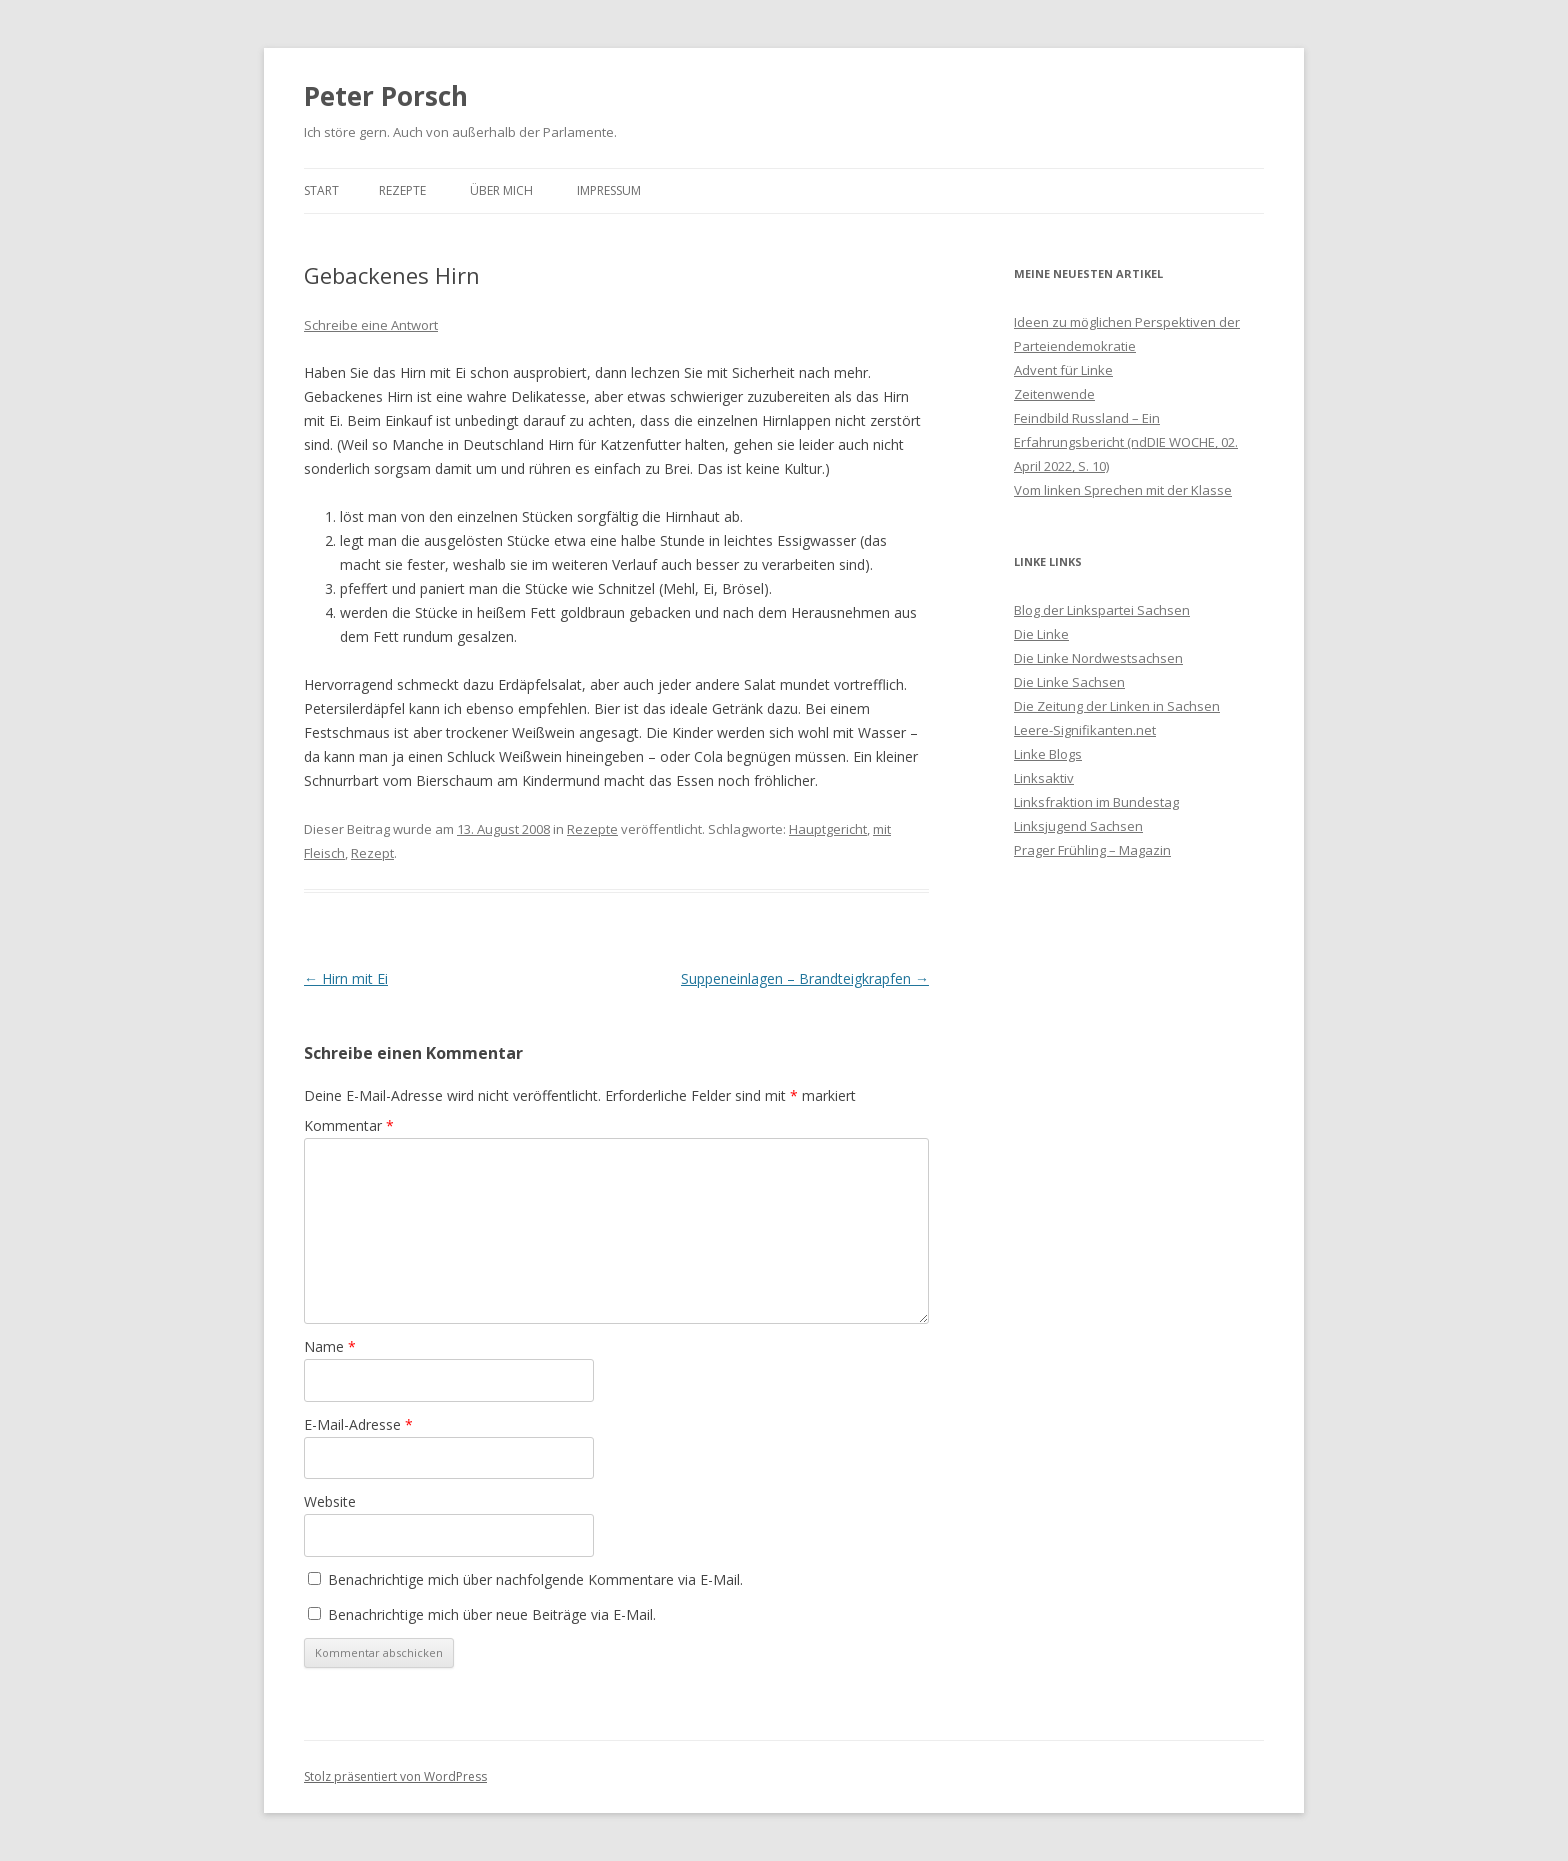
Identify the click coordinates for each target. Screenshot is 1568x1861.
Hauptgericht (828, 829)
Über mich (501, 190)
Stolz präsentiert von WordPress (395, 1776)
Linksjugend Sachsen (1078, 826)
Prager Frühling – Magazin (1092, 850)
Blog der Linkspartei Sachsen (1102, 610)
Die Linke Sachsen (1069, 682)
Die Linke (1041, 634)
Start (321, 190)
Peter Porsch (386, 96)
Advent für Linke (1063, 370)
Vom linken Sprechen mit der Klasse (1123, 490)
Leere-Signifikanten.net (1085, 730)
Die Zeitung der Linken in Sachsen (1117, 706)
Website (330, 1501)
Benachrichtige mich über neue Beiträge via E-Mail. (492, 1614)
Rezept (372, 853)
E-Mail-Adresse (358, 1424)
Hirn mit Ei (346, 978)
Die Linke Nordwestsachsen (1098, 658)
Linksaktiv (1044, 778)
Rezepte (402, 190)
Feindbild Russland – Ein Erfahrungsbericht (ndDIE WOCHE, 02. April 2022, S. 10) (1126, 442)
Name (330, 1346)
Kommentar (349, 1125)
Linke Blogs (1048, 754)
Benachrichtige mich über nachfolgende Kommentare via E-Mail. (535, 1579)
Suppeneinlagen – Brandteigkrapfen (805, 978)
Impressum (609, 190)
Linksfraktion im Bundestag (1096, 802)
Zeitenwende (1054, 394)
